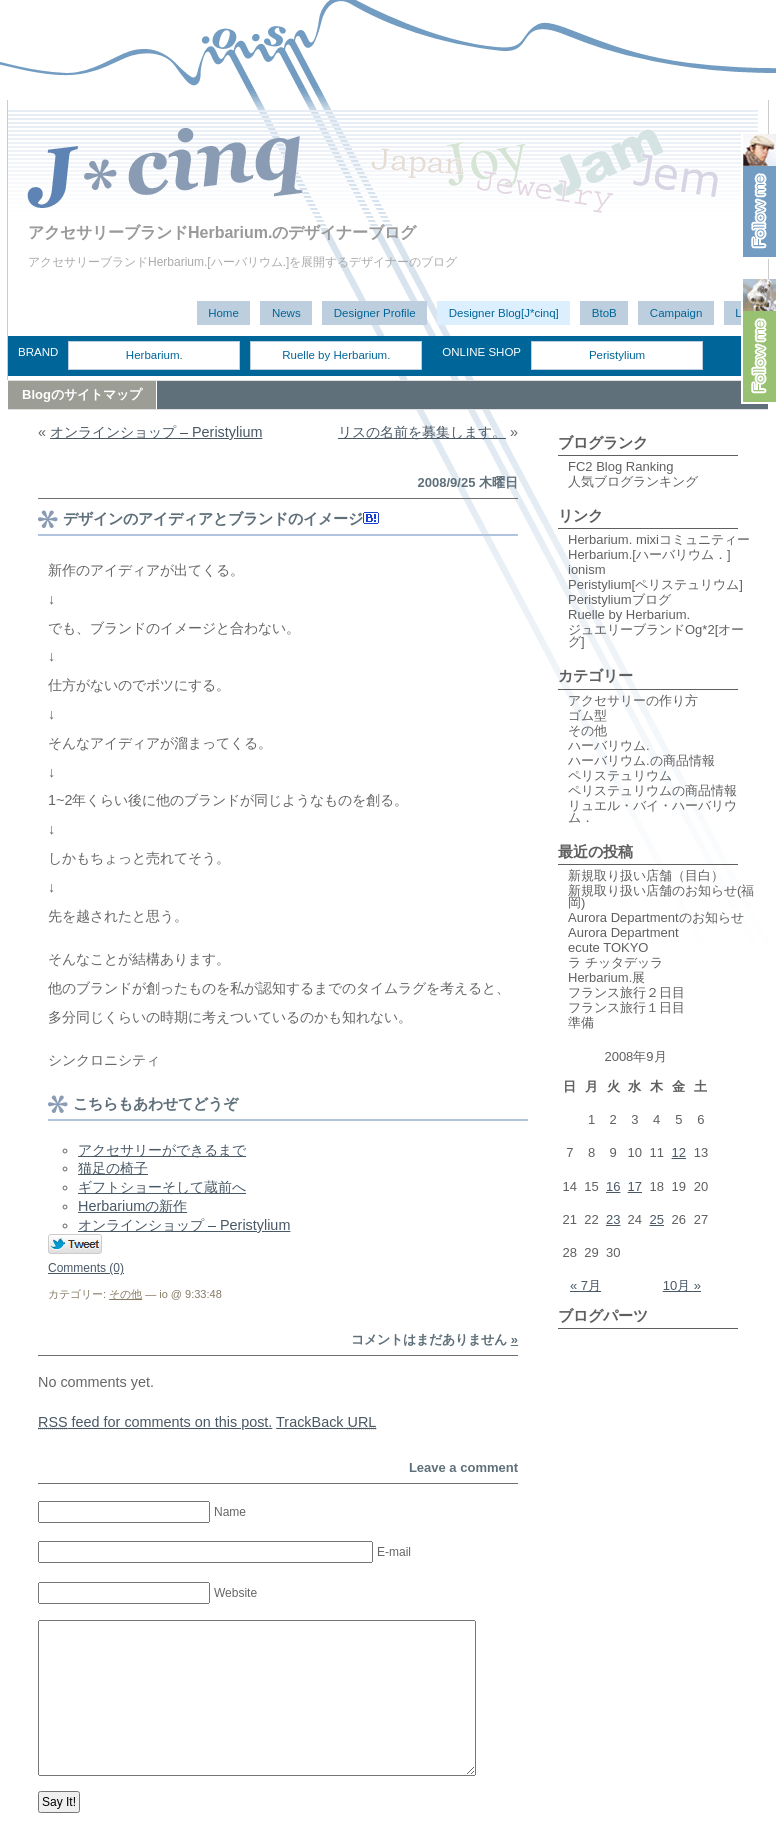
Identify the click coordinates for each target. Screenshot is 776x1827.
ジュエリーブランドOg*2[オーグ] (656, 635)
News (286, 313)
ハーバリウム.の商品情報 (641, 760)
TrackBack (326, 1422)
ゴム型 (587, 715)
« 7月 (585, 1285)
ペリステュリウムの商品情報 (652, 790)
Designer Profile (375, 313)
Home (223, 313)
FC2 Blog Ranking (621, 466)
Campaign (676, 313)
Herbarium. (154, 355)
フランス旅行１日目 (626, 1007)
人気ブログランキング (633, 481)
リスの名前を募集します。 (422, 432)
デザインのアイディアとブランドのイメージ (213, 518)
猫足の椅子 (113, 1168)
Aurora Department (623, 932)
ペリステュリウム (620, 775)
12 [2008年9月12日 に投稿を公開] (679, 1152)
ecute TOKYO (608, 947)
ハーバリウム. (609, 745)
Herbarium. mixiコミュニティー (659, 539)
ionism (587, 569)
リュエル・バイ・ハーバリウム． (652, 811)
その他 (125, 1294)
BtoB (604, 313)
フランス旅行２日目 (626, 992)
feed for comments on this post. (155, 1422)
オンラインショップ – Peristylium (156, 432)
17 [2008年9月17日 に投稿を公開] (635, 1186)
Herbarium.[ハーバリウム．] (649, 554)
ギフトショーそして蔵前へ (162, 1187)
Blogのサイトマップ (82, 394)
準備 (581, 1022)
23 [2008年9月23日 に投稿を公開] (613, 1219)
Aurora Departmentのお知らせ (656, 917)
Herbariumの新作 (132, 1206)
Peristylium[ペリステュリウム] (655, 584)
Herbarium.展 (606, 977)
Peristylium (617, 355)
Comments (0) (86, 1268)
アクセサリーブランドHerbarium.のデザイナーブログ (222, 232)
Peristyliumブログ (619, 599)
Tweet (75, 1245)
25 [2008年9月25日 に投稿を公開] (656, 1219)
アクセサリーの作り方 (633, 700)
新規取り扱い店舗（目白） (646, 875)
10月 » (682, 1285)
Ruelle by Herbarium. (336, 355)
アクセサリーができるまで (162, 1150)
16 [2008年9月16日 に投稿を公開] (613, 1186)
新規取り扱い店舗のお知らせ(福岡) (661, 896)
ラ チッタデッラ (615, 962)
